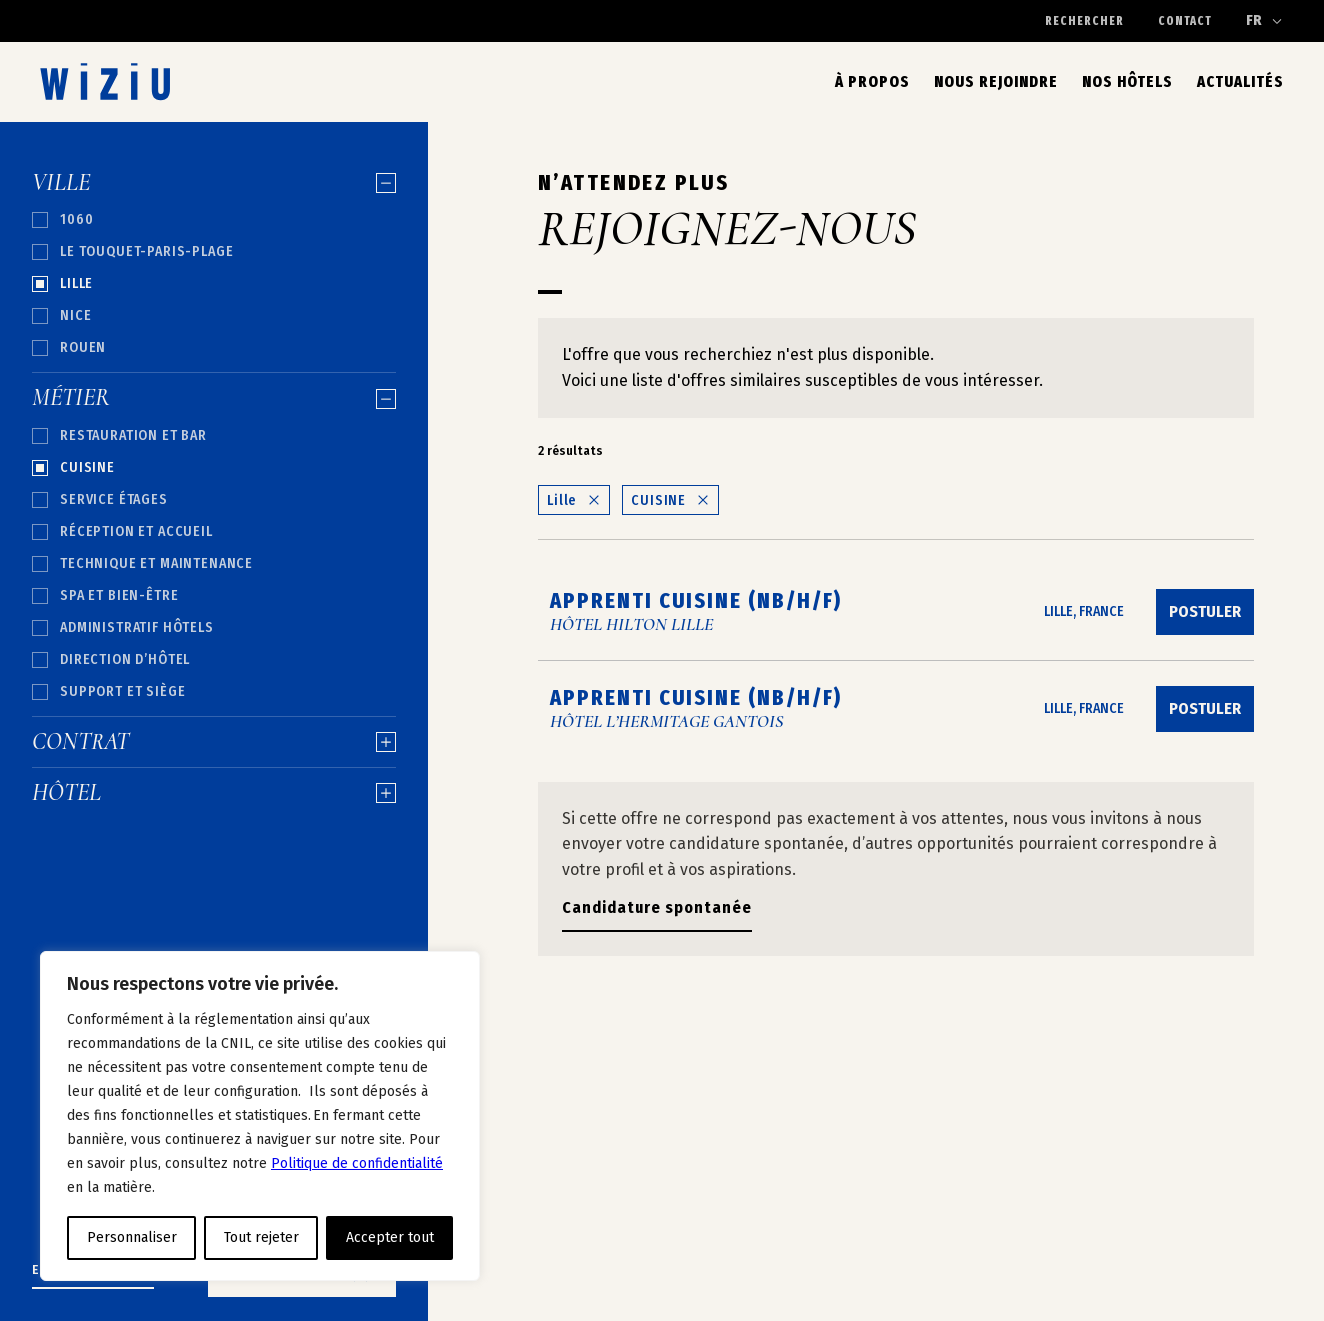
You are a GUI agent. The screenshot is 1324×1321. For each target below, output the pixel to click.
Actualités (1240, 81)
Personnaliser (132, 1237)
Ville (214, 183)
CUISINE (670, 500)
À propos (872, 81)
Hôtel (214, 793)
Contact (1185, 21)
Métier (214, 398)
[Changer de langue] (1265, 21)
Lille (574, 500)
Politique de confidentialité (357, 1163)
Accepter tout (390, 1237)
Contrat (214, 742)
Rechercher (1084, 21)
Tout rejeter (261, 1237)
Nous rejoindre (996, 81)
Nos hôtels (1127, 81)
